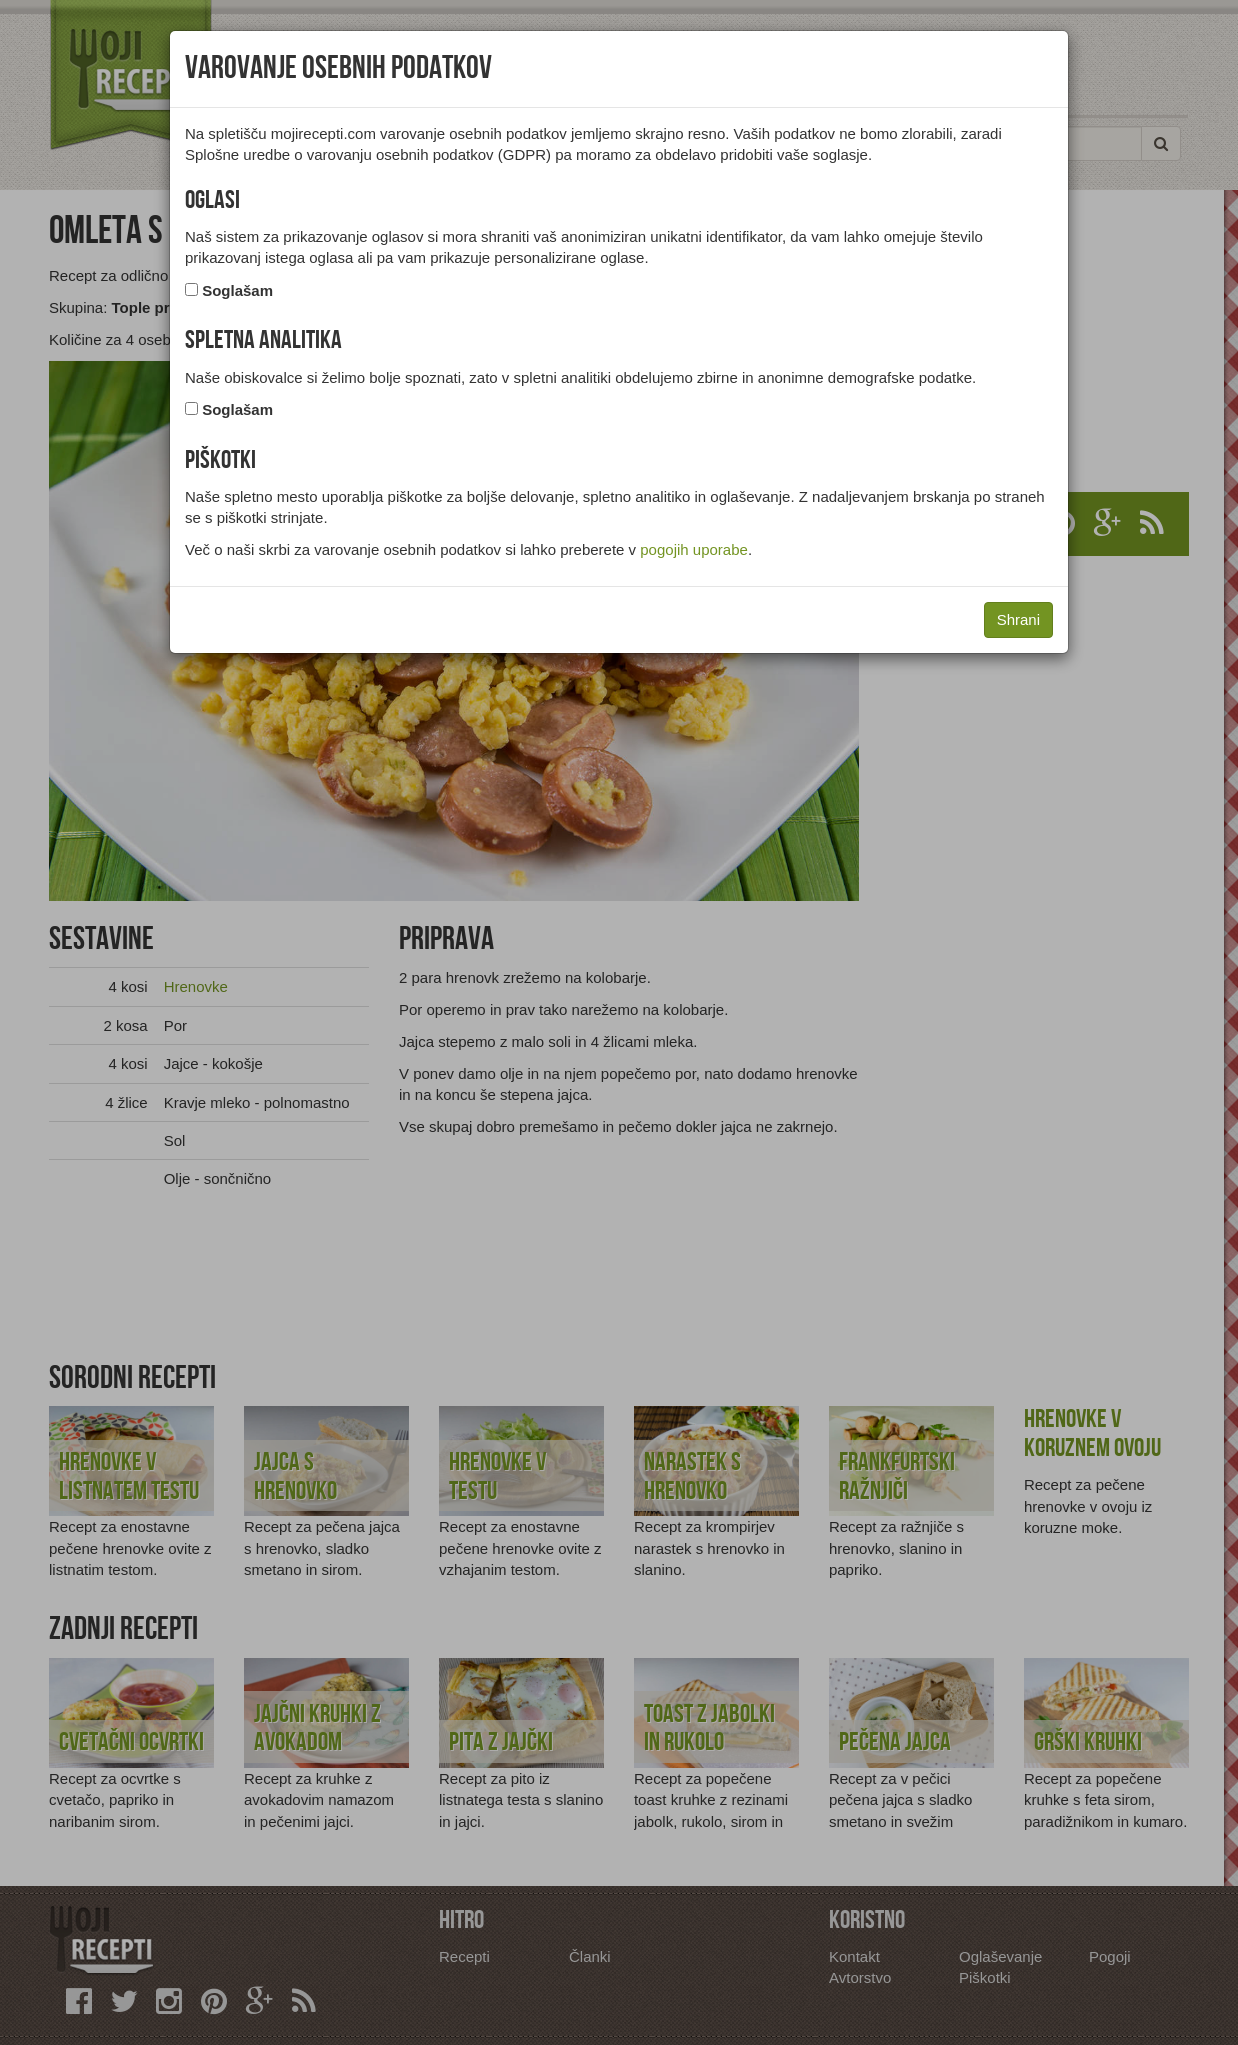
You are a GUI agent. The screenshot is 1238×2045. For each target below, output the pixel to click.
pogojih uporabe (694, 549)
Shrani (1018, 619)
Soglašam (237, 290)
